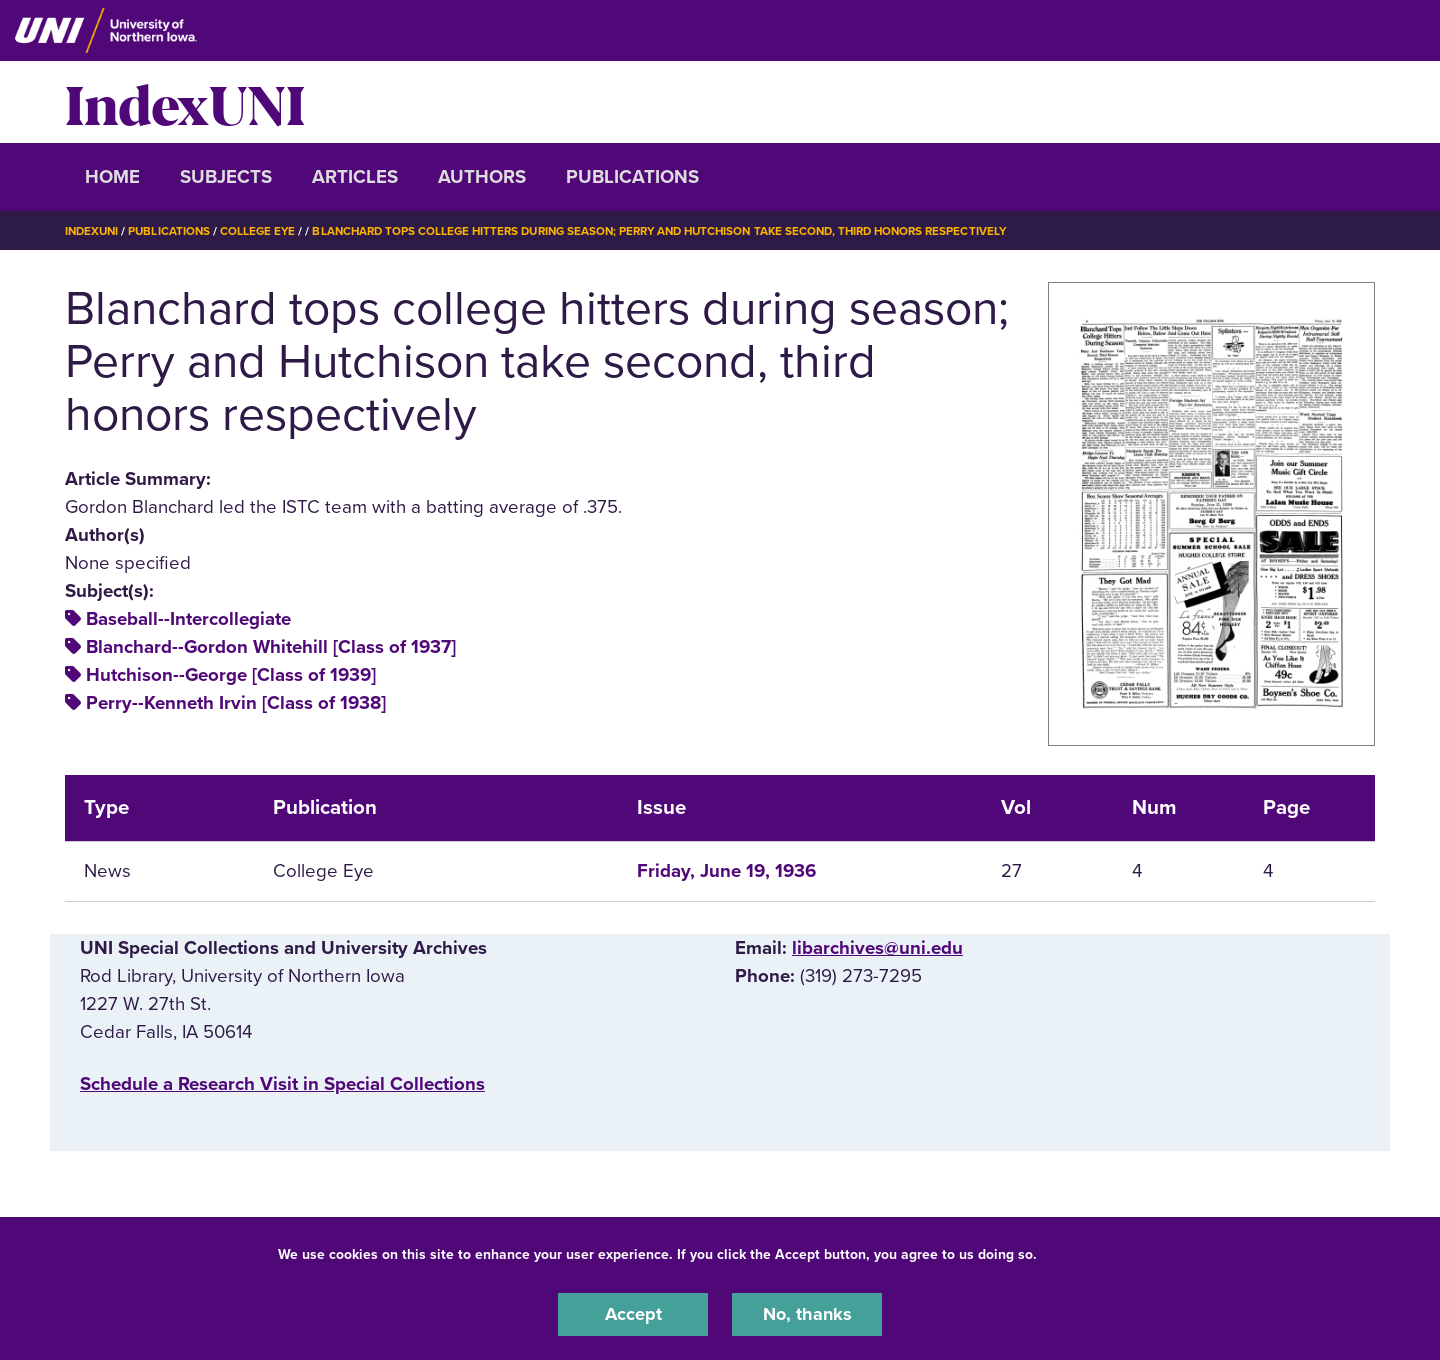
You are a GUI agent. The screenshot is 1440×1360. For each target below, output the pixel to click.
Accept (633, 1314)
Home (112, 177)
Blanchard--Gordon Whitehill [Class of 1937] (271, 647)
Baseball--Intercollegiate (188, 619)
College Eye (264, 231)
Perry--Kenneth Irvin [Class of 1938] (236, 703)
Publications (632, 177)
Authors (482, 177)
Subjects (226, 177)
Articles (355, 177)
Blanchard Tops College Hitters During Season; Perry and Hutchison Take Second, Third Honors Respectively (683, 231)
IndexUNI (185, 102)
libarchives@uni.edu (877, 948)
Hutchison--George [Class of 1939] (231, 675)
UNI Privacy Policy (1104, 1253)
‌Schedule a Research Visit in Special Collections (282, 1084)
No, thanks (807, 1314)
